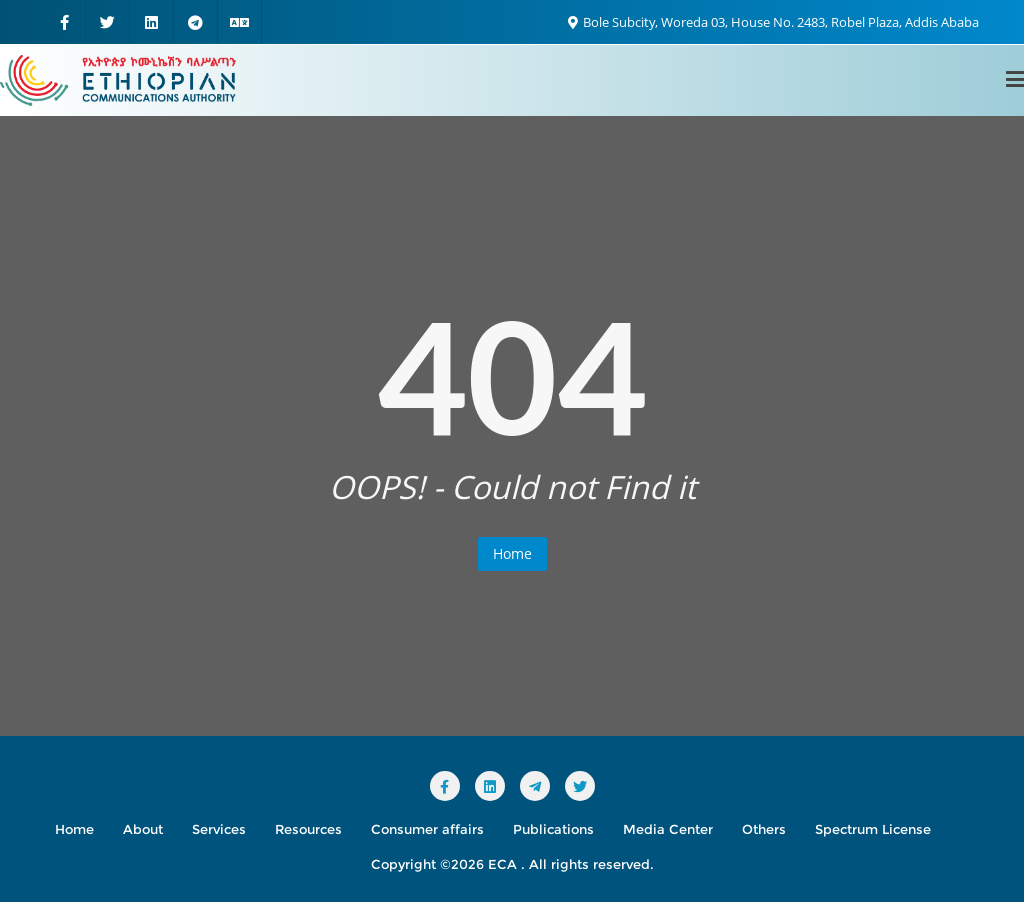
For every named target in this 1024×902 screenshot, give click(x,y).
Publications (553, 829)
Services (219, 829)
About (143, 829)
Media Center (668, 829)
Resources (308, 829)
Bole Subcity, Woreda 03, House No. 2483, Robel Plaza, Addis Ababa (773, 22)
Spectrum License (873, 829)
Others (764, 829)
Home (512, 553)
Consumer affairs (427, 829)
